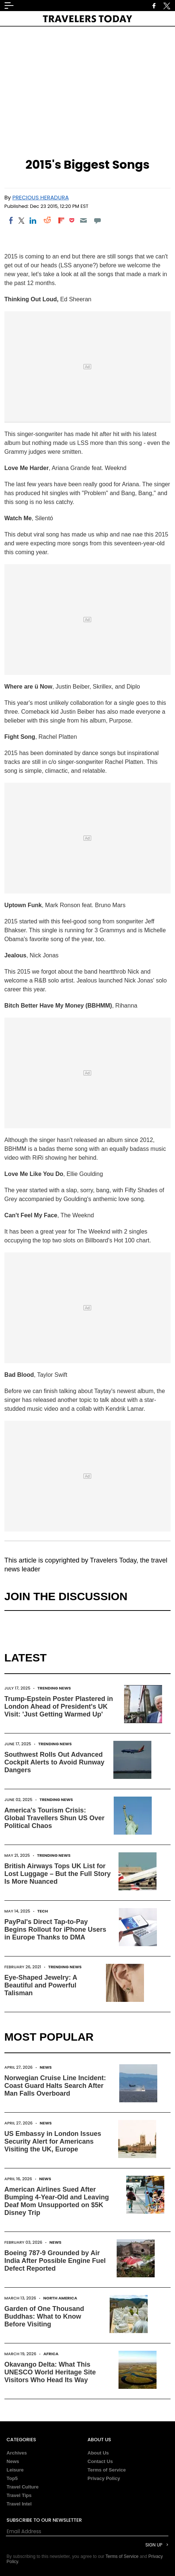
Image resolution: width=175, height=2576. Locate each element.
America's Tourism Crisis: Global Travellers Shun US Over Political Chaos (54, 1818)
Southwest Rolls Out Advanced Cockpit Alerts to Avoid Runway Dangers (54, 1762)
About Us (98, 2453)
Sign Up (153, 2545)
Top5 (12, 2478)
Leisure (15, 2470)
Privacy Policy (104, 2478)
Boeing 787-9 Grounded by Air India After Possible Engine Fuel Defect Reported (55, 2260)
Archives (17, 2453)
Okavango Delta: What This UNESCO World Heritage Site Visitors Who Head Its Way (50, 2372)
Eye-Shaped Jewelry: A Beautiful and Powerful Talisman (40, 1985)
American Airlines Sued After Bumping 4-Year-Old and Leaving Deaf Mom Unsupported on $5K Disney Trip (56, 2201)
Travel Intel (19, 2504)
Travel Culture (23, 2487)
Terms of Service (107, 2470)
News (46, 2067)
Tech (42, 1911)
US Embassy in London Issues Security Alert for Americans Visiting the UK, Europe (52, 2141)
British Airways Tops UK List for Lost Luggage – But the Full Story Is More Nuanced (57, 1873)
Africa (50, 2354)
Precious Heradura (41, 197)
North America (60, 2298)
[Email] (83, 220)
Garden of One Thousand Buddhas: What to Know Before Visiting (44, 2316)
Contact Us (100, 2461)
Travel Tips (19, 2495)
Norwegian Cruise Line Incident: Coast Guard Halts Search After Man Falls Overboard (55, 2085)
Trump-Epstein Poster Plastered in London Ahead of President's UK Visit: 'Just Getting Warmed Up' (58, 1706)
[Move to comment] (97, 220)
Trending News (54, 1688)
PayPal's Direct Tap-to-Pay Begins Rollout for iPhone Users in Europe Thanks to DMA (55, 1929)
